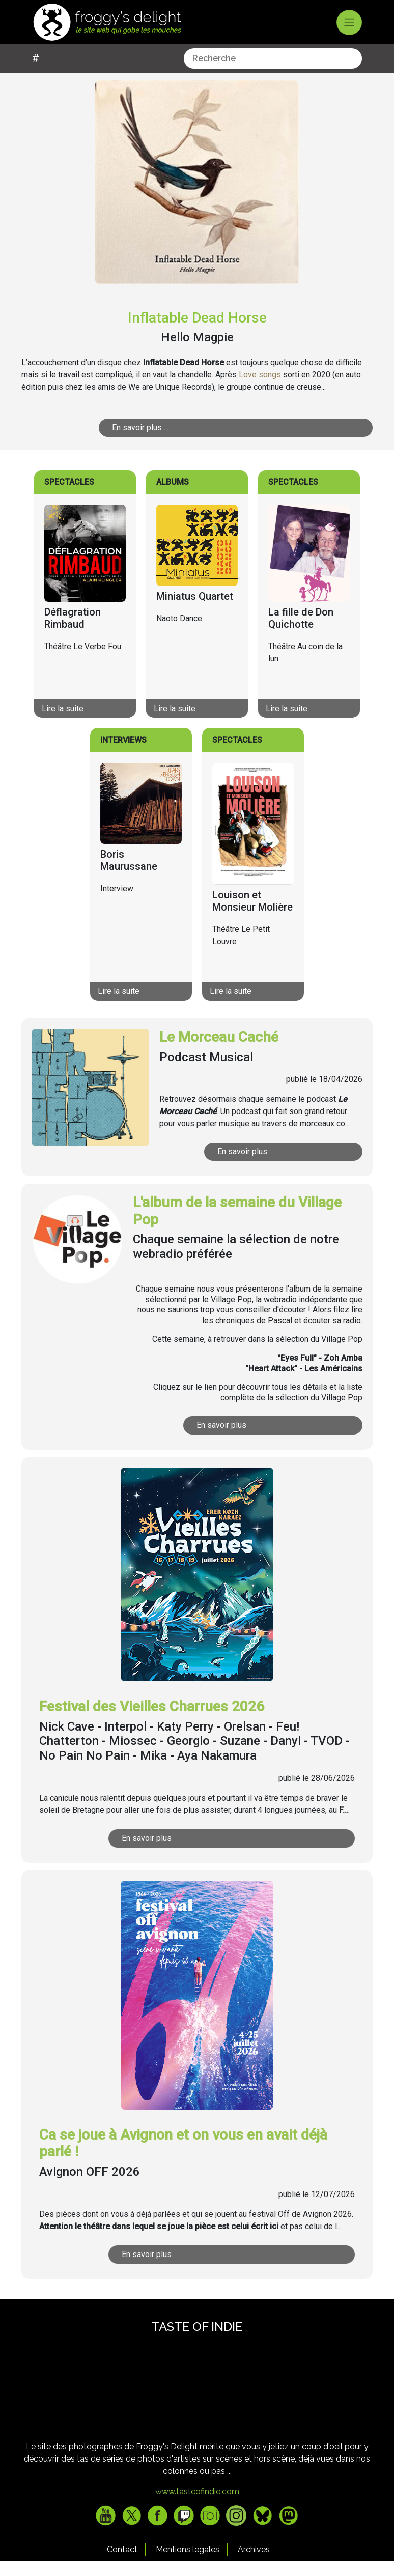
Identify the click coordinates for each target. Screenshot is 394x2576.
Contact (122, 2564)
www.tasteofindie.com (197, 2506)
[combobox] (121, 73)
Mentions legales (187, 2564)
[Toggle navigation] (349, 22)
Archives (254, 2564)
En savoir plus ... (186, 443)
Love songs (260, 390)
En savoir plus (269, 1167)
